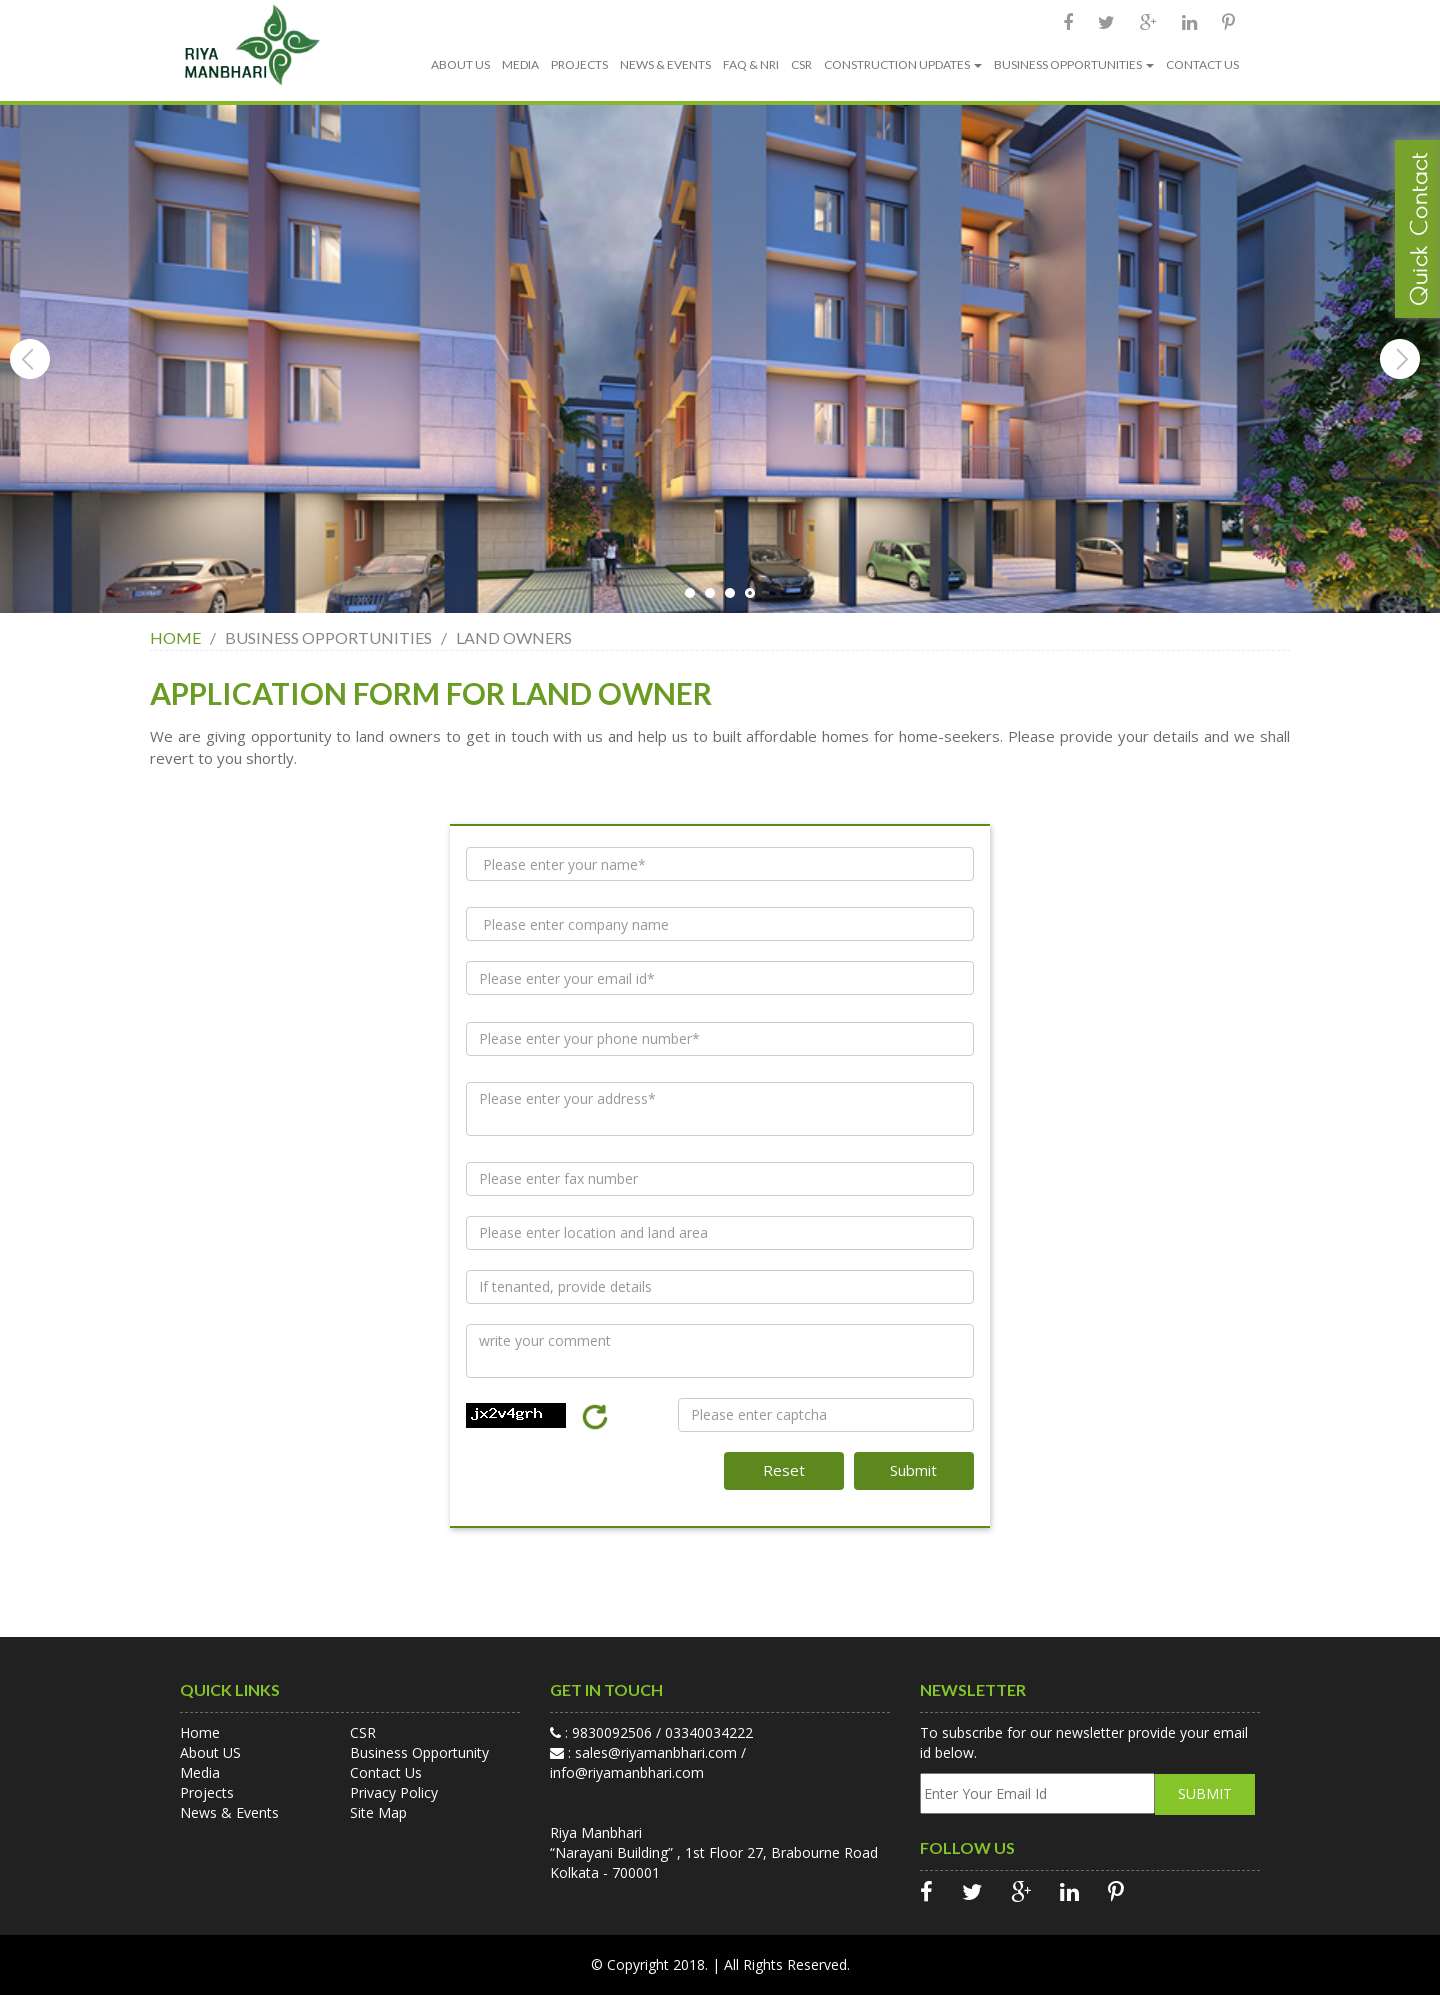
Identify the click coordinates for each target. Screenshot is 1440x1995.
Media (200, 1772)
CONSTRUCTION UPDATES (903, 64)
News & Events (229, 1812)
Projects (207, 1792)
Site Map (378, 1812)
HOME (177, 637)
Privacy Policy (394, 1792)
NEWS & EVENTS (665, 64)
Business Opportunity (419, 1752)
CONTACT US (1202, 64)
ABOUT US (460, 64)
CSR (801, 64)
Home (200, 1732)
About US (210, 1752)
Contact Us (386, 1772)
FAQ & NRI (751, 64)
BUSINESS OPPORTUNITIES (1074, 64)
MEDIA (520, 64)
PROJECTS (579, 64)
